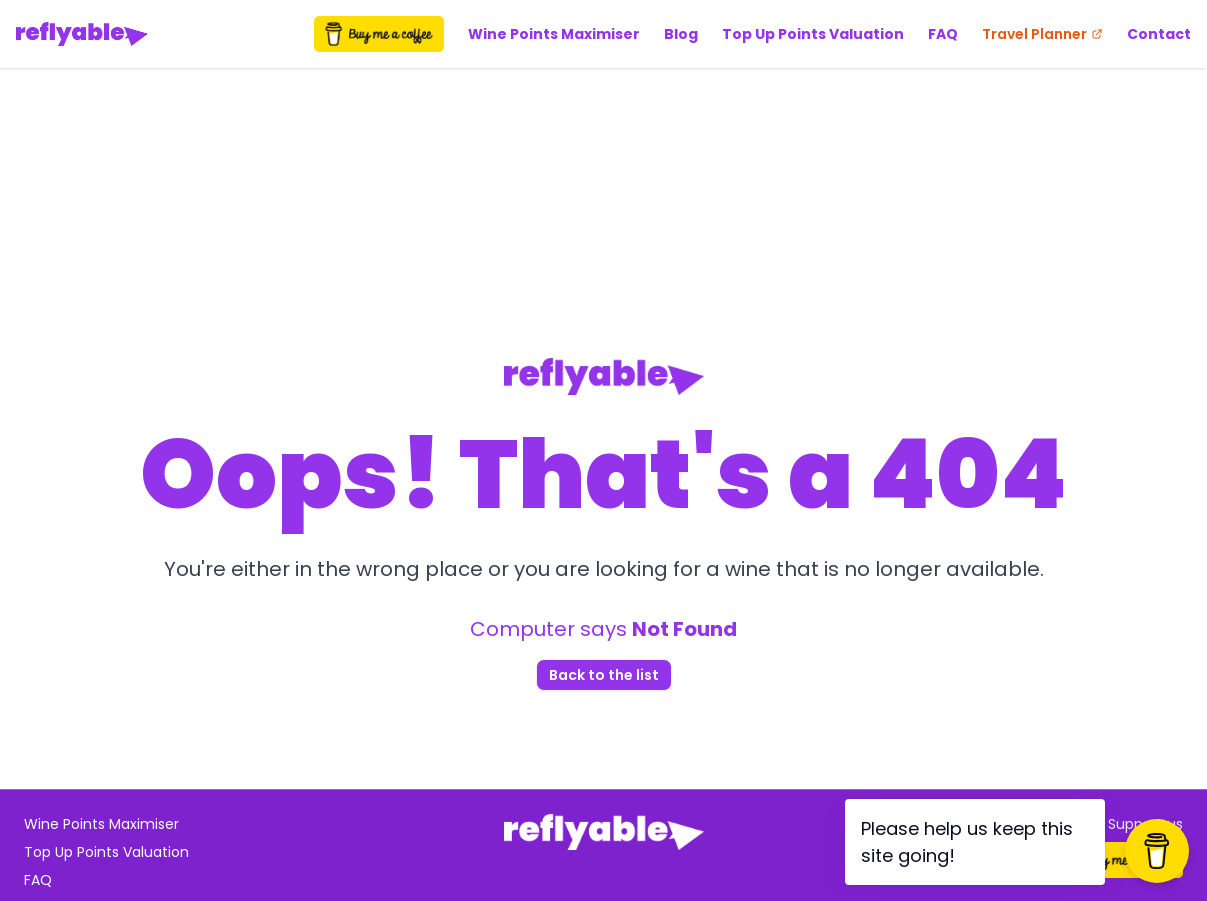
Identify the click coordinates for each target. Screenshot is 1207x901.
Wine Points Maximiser (554, 34)
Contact (1159, 34)
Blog (681, 34)
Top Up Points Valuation (813, 34)
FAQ (943, 34)
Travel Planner (1042, 34)
